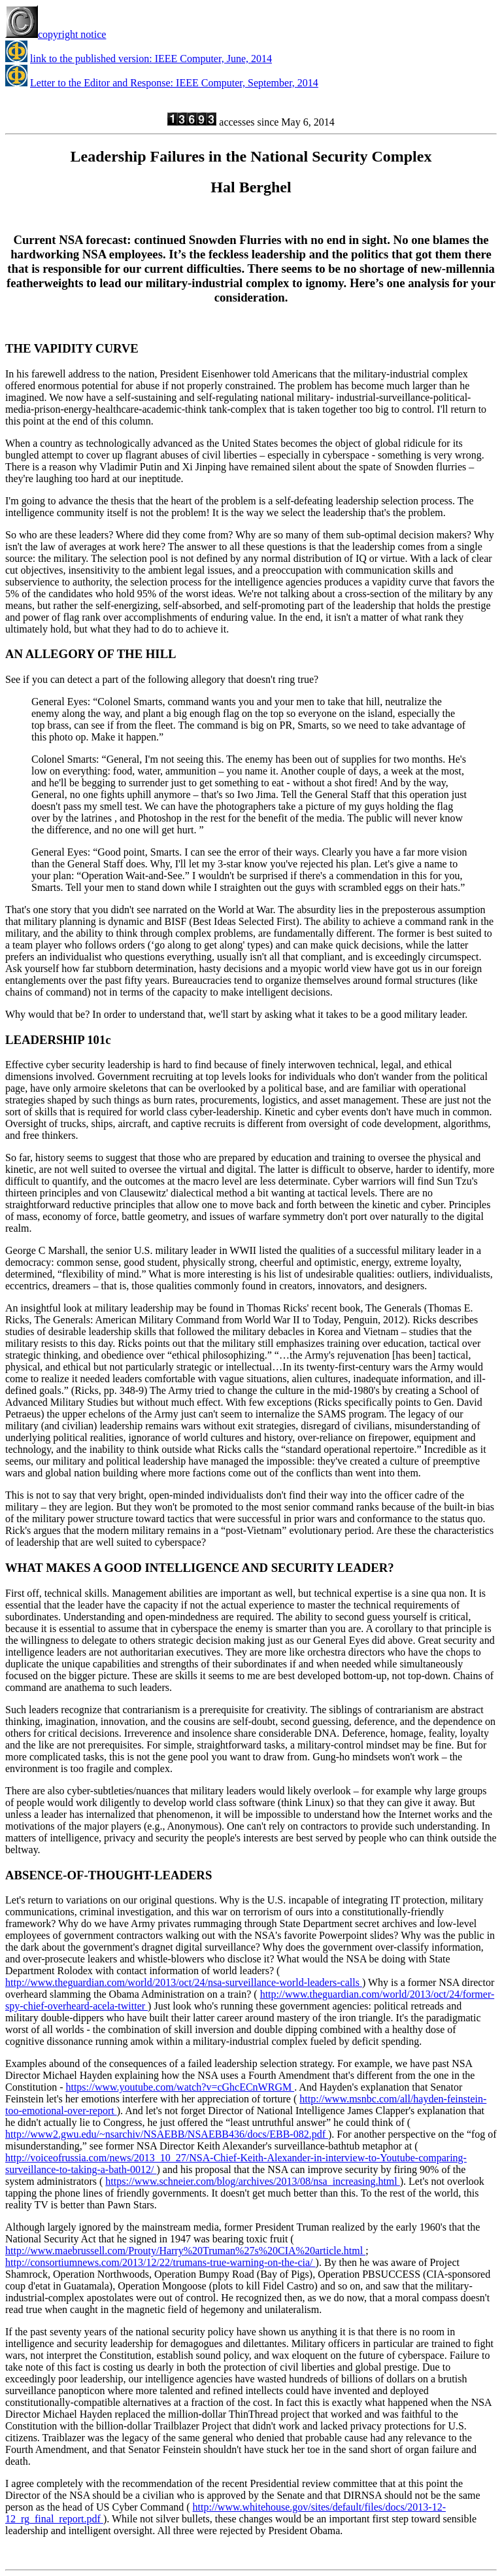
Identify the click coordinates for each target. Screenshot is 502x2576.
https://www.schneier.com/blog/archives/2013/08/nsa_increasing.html (252, 2181)
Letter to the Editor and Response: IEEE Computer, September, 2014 (174, 82)
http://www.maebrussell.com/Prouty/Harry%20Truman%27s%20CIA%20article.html (185, 2250)
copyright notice (55, 34)
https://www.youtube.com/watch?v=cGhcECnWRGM (179, 2087)
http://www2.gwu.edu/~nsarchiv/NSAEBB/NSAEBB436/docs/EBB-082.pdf (166, 2134)
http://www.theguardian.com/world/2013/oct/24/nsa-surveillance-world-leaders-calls (183, 1982)
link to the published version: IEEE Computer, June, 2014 (151, 58)
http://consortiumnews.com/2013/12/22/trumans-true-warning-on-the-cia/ (160, 2262)
